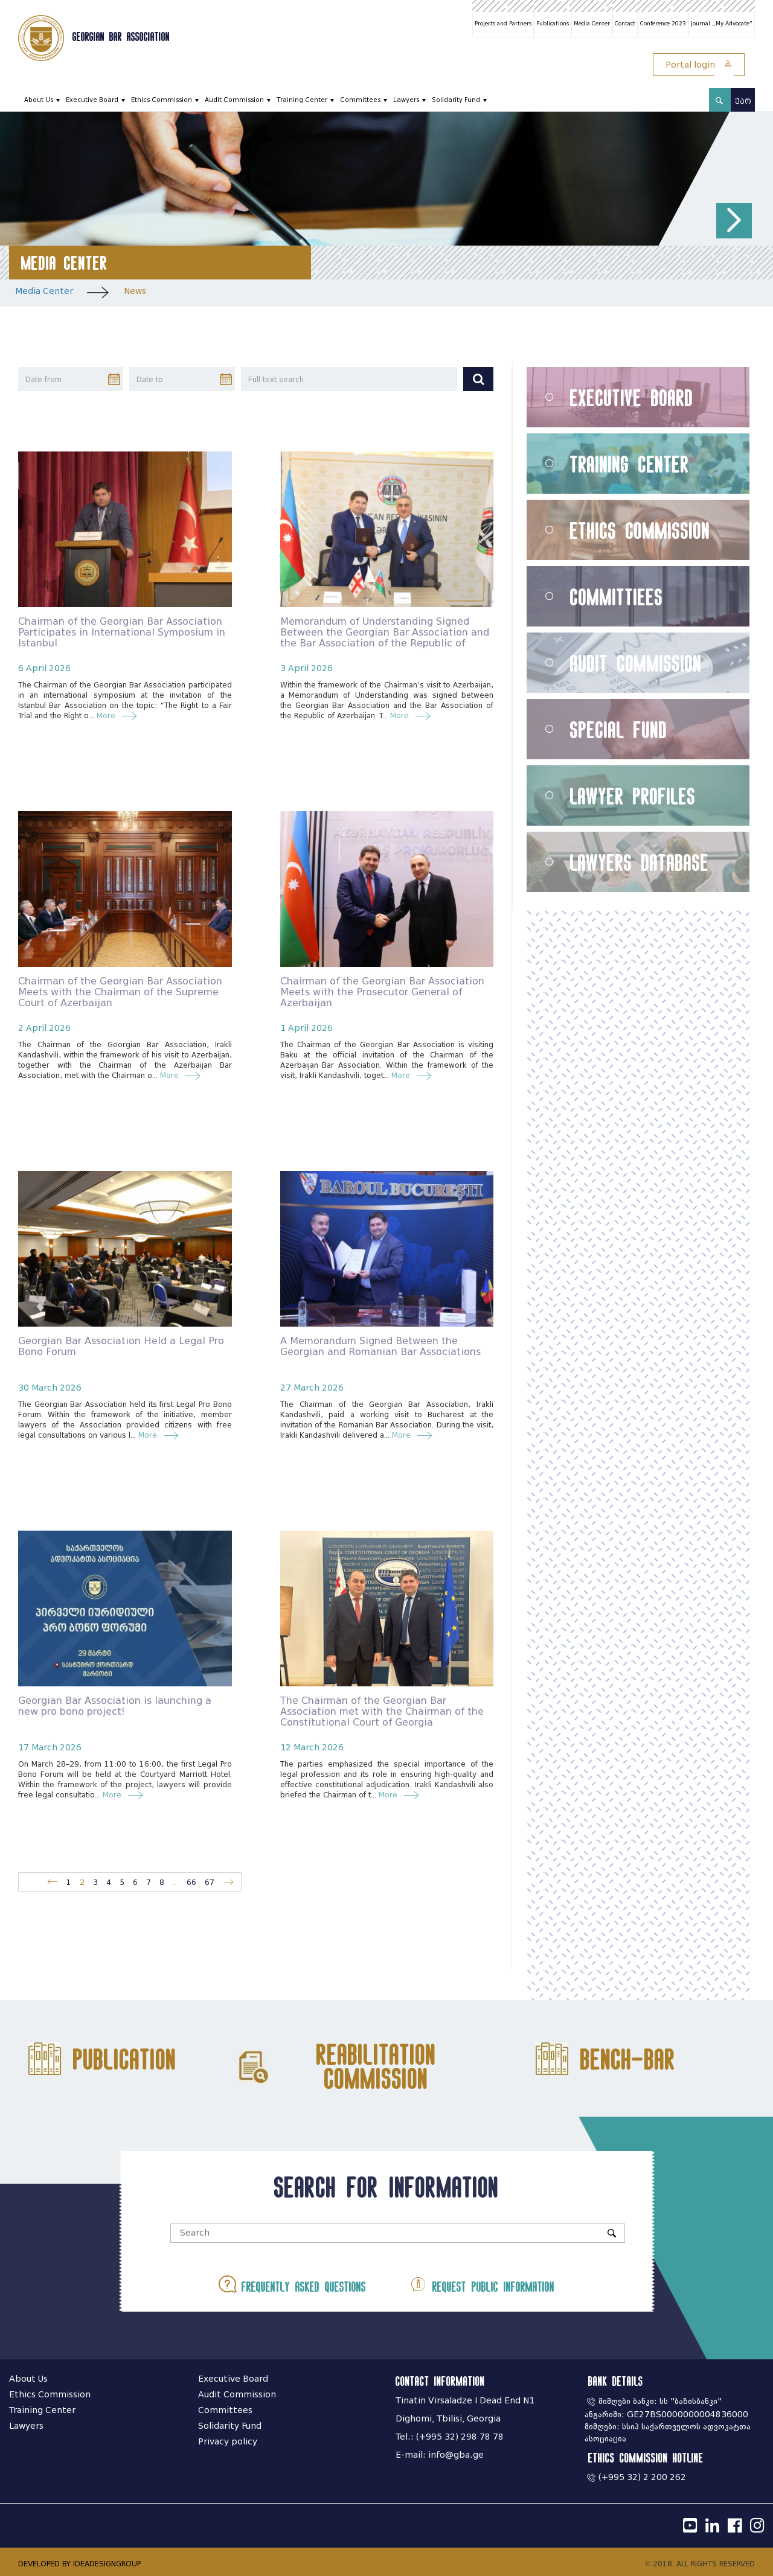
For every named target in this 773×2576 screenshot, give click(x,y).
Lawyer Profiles (633, 795)
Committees (360, 100)
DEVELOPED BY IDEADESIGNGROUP (79, 2564)
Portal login (699, 65)
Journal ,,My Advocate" (721, 23)
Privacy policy (227, 2442)
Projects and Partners (503, 23)
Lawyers (406, 100)
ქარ (743, 101)
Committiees (616, 596)
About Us (38, 100)
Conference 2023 (663, 23)
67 (209, 1882)
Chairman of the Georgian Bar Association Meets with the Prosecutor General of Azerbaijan (382, 991)
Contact (625, 23)
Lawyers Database (639, 862)
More (109, 715)
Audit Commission (234, 100)
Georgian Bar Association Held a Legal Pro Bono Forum (121, 1346)
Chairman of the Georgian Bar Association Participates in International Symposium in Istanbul (121, 632)
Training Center (302, 100)
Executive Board (92, 100)
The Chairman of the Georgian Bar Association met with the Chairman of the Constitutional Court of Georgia (382, 1711)
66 (191, 1882)
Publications (552, 23)
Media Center (592, 23)
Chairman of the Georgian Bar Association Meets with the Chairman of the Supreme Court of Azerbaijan (120, 991)
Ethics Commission (161, 100)
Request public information (481, 2284)
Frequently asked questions (292, 2284)
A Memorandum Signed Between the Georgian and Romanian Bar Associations (380, 1346)
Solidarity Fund (456, 100)
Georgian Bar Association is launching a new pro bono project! (114, 1706)
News (135, 291)
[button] (734, 220)
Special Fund (618, 729)
